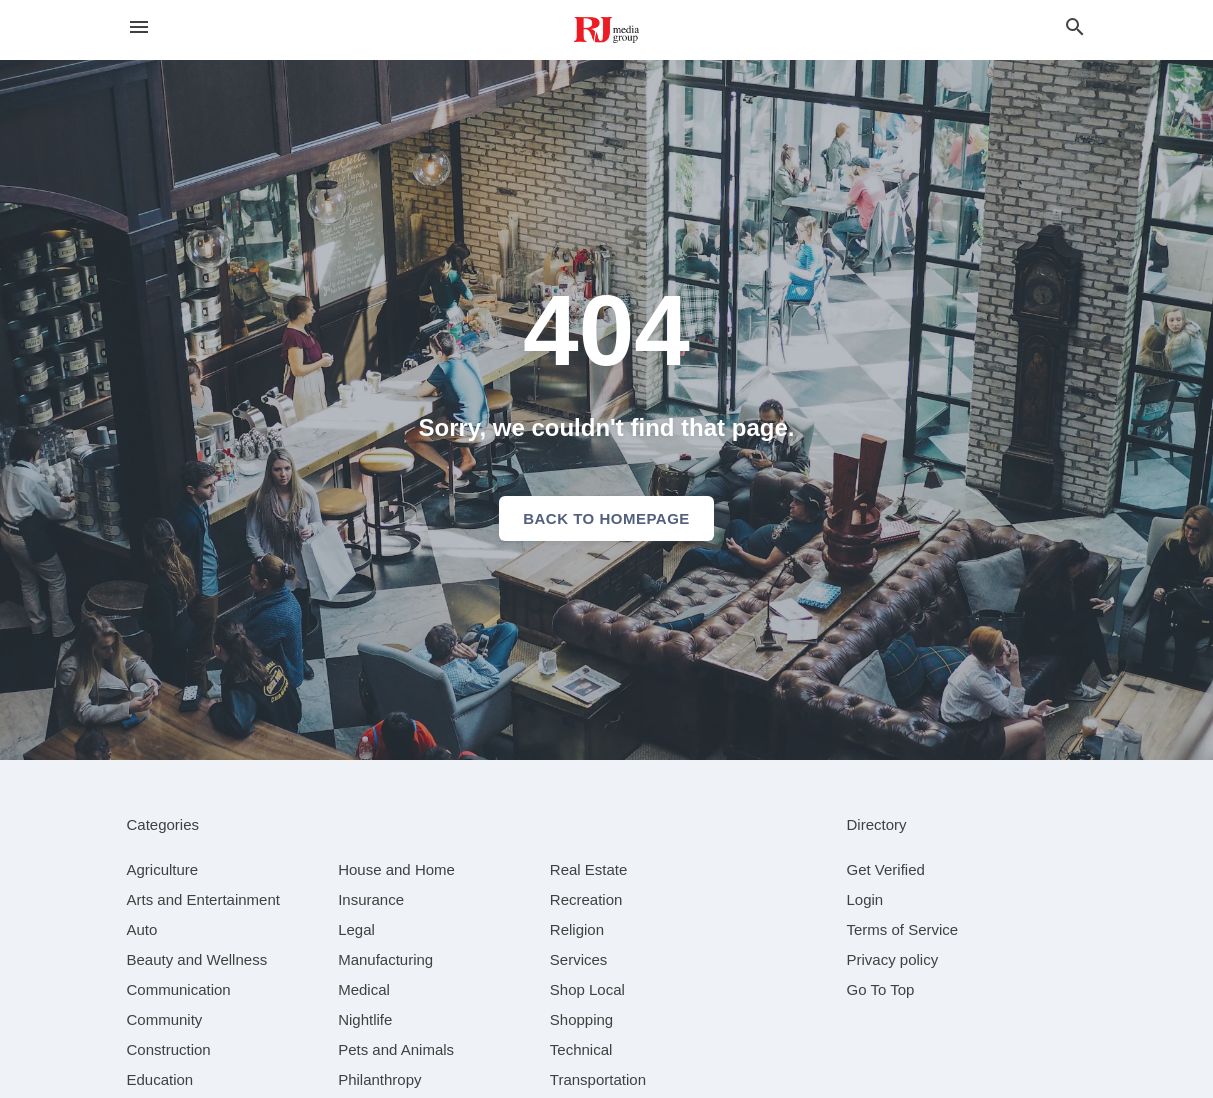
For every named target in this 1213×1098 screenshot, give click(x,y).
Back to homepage (606, 518)
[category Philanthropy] (379, 1079)
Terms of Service (903, 929)
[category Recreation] (586, 899)
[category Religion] (577, 929)
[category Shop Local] (587, 989)
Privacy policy (893, 959)
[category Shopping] (581, 1019)
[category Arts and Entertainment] (203, 899)
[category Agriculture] (163, 869)
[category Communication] (179, 989)
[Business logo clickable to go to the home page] (607, 30)
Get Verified (886, 869)
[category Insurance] (371, 899)
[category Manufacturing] (385, 959)
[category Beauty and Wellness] (197, 959)
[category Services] (579, 959)
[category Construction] (169, 1049)
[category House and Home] (396, 869)
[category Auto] (142, 929)
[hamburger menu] (139, 27)
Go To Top (881, 989)
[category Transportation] (598, 1079)
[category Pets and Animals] (396, 1049)
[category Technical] (581, 1049)
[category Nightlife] (365, 1019)
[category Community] (165, 1019)
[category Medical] (364, 989)
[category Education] (160, 1079)
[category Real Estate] (589, 869)
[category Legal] (356, 929)
